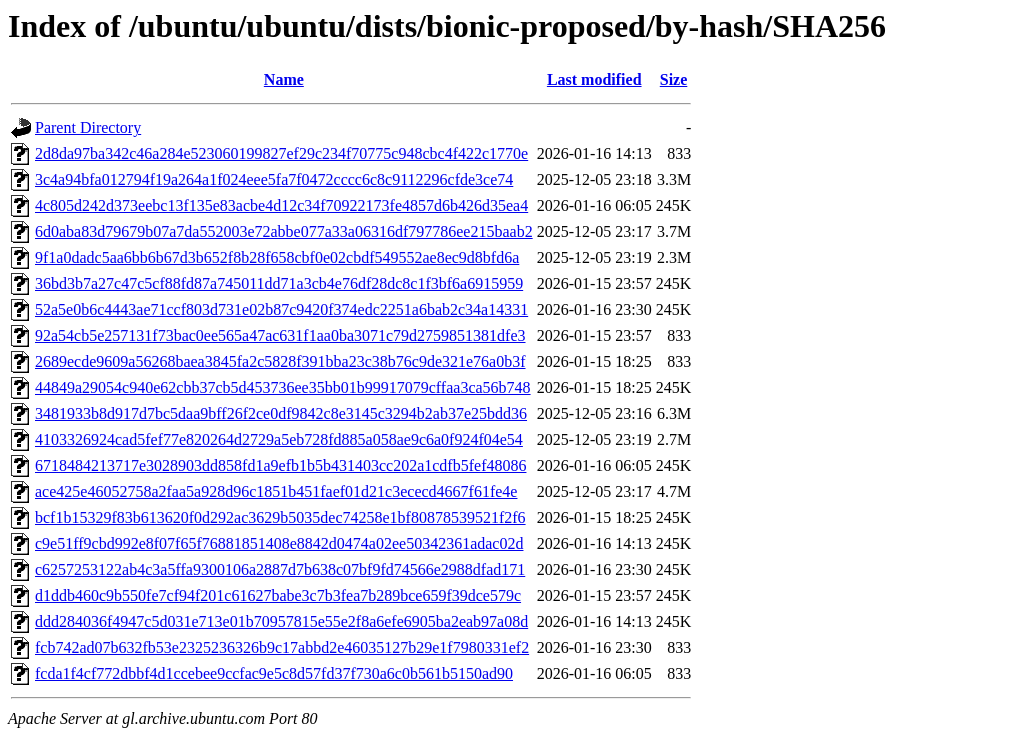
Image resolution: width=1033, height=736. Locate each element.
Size (674, 79)
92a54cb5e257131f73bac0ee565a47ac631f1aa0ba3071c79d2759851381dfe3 (280, 335)
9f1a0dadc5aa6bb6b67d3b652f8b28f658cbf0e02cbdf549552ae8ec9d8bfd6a (277, 257)
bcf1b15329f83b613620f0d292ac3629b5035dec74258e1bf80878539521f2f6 (280, 517)
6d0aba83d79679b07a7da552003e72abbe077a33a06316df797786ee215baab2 (284, 231)
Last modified (594, 79)
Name (284, 79)
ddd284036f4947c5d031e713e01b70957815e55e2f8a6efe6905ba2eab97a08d (281, 621)
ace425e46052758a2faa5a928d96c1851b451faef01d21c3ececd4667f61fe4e (276, 491)
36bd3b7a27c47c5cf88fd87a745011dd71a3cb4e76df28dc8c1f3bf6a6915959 (279, 283)
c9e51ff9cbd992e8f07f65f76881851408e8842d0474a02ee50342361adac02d (279, 543)
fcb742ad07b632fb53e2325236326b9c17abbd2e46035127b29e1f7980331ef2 (282, 647)
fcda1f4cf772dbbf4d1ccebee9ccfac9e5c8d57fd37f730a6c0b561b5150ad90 (274, 673)
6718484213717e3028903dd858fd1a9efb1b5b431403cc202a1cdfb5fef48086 (280, 465)
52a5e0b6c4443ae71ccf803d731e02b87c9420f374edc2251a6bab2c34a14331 (281, 309)
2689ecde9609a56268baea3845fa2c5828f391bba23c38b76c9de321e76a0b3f (280, 361)
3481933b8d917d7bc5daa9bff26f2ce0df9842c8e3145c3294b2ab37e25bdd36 (281, 413)
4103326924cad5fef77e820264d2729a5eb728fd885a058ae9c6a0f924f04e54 (279, 439)
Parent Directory (88, 127)
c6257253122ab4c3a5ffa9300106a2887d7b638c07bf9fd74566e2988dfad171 (280, 569)
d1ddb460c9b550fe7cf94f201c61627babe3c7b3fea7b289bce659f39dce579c (278, 595)
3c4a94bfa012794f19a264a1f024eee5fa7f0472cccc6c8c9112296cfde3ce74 (274, 179)
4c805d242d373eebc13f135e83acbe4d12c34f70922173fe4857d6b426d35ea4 (281, 205)
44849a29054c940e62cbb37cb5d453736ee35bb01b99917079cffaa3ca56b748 (283, 387)
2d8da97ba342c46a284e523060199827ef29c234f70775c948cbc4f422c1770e (281, 153)
